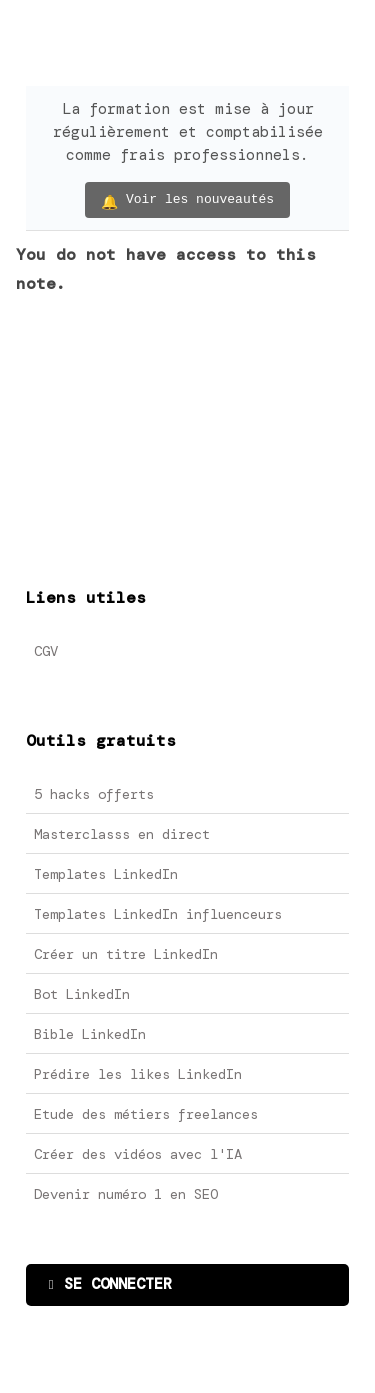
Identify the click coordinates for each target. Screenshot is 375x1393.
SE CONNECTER (110, 1284)
